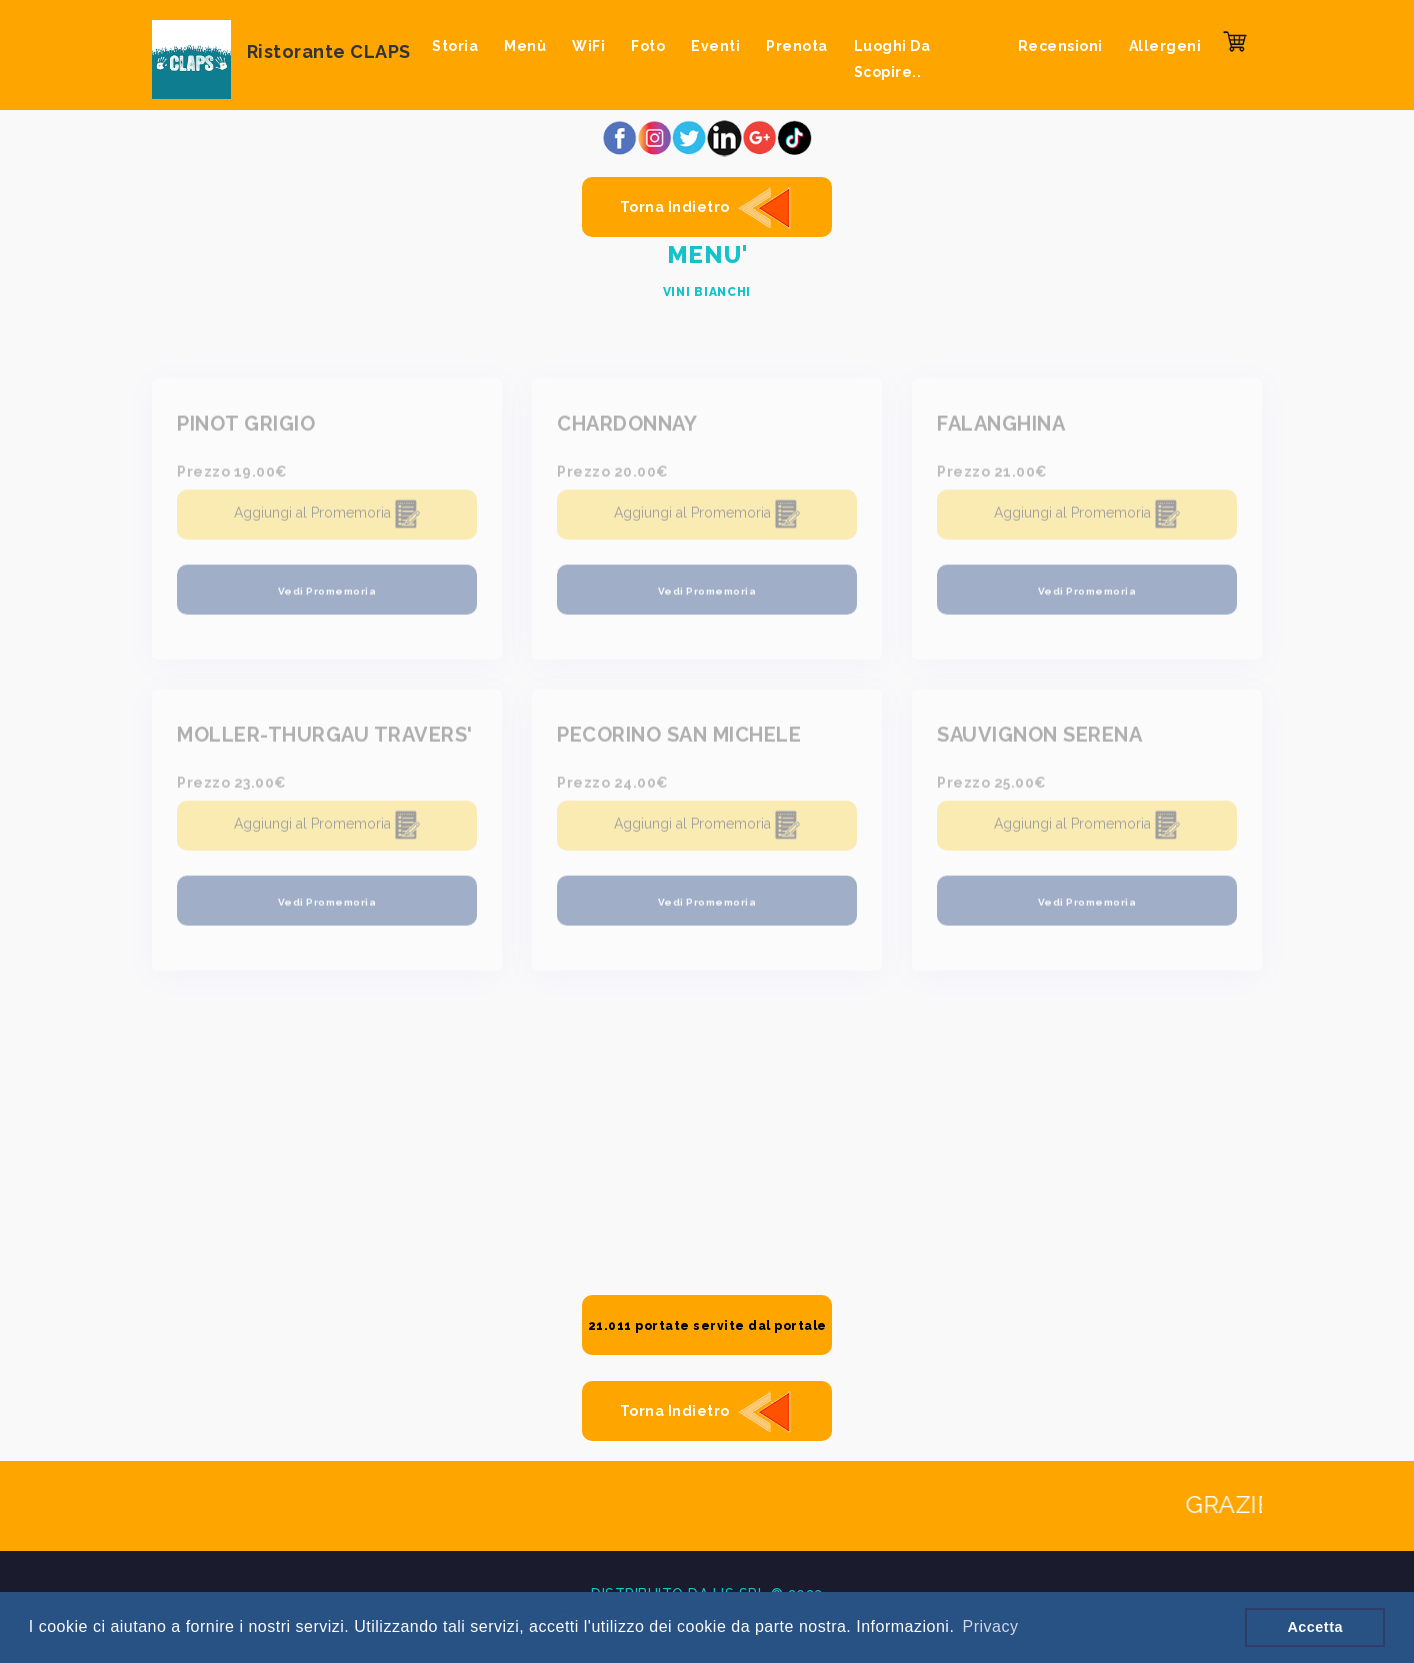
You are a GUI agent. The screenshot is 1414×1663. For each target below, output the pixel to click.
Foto (648, 46)
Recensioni (1060, 46)
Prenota (797, 46)
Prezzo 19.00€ (232, 477)
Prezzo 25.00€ (992, 788)
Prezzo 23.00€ (232, 788)
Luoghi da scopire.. (892, 59)
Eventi (715, 46)
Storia (455, 46)
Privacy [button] (990, 1626)
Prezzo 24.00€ (613, 788)
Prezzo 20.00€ (613, 477)
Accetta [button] (1315, 1627)
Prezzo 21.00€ (992, 477)
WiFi (588, 46)
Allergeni (1165, 46)
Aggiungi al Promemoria (327, 519)
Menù (525, 46)
